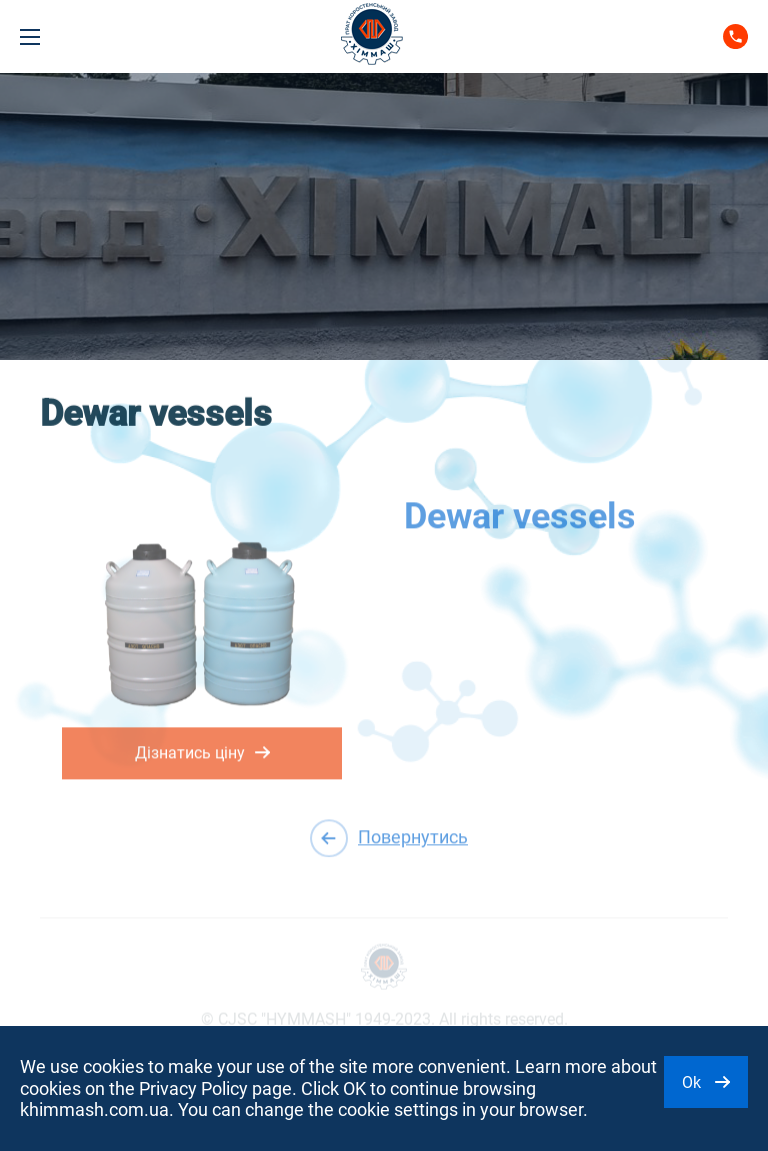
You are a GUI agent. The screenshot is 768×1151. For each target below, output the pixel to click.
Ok (706, 1082)
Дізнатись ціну (202, 748)
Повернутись (389, 837)
